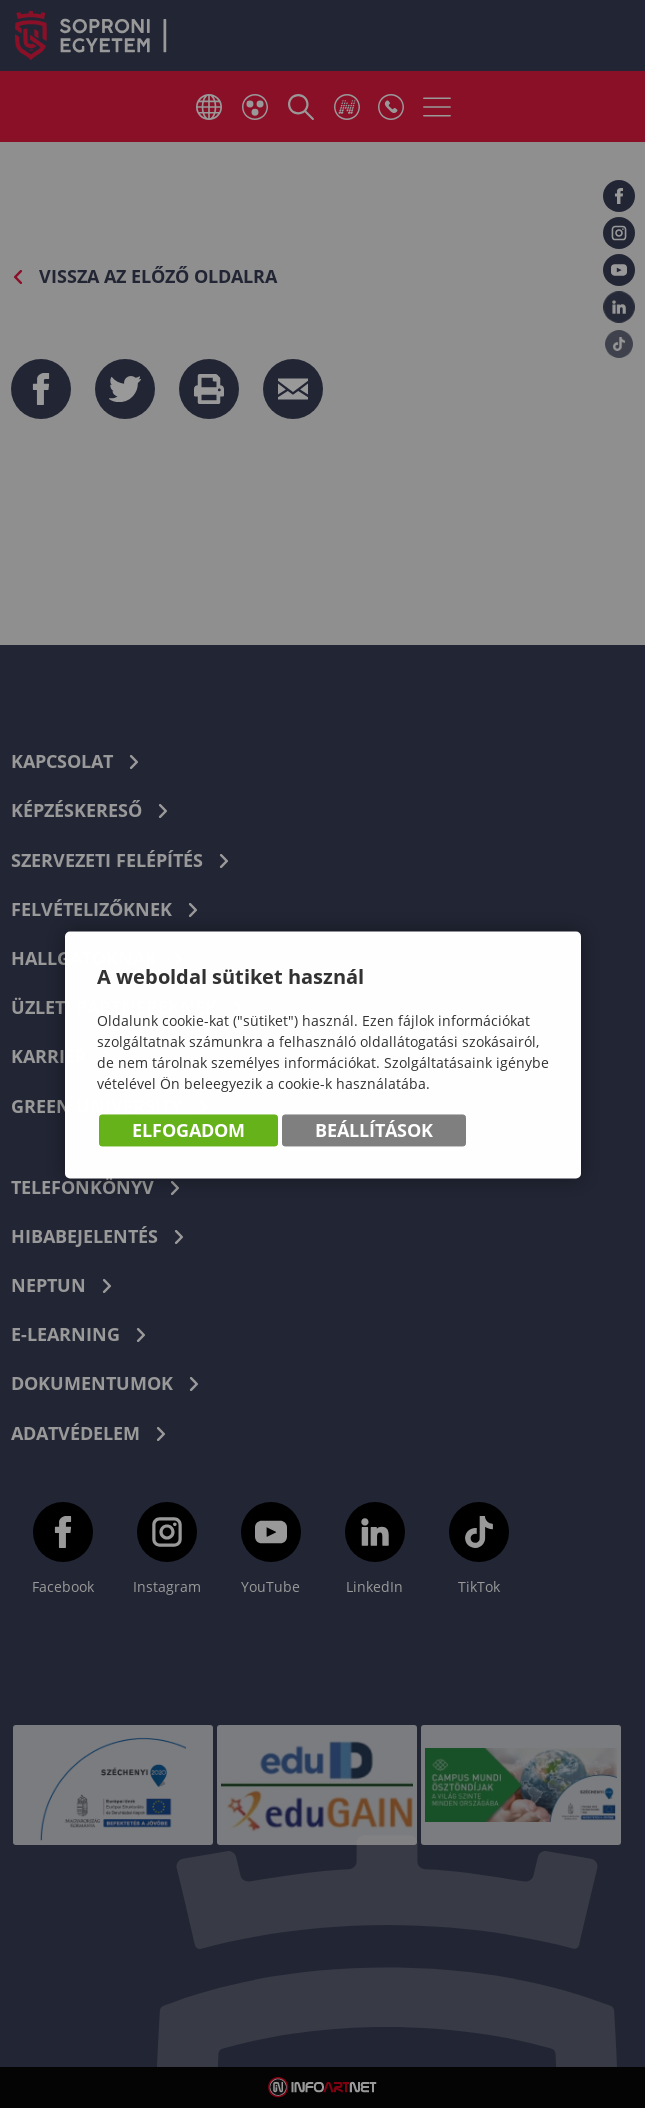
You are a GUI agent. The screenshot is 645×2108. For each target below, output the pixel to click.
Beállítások (374, 1132)
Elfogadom (188, 1132)
